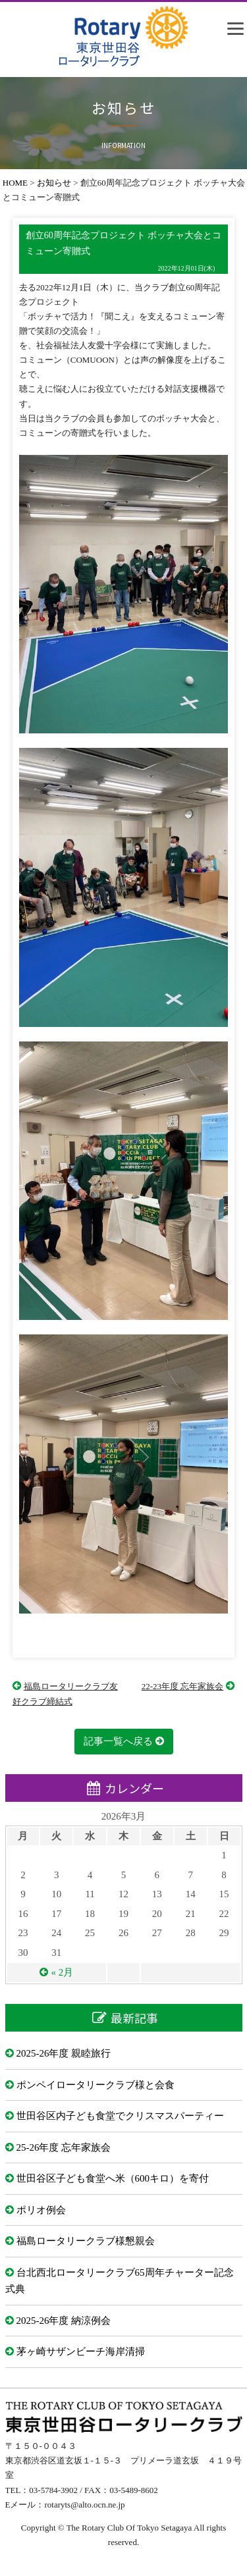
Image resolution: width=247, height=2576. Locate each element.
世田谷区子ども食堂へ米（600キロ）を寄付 (112, 2178)
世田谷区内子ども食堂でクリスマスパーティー (120, 2116)
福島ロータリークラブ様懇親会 (85, 2241)
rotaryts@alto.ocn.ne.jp (84, 2505)
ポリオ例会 (41, 2210)
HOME (15, 183)
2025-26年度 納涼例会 (63, 2320)
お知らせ (54, 183)
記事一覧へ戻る (118, 1741)
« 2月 (62, 1972)
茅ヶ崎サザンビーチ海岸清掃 (80, 2351)
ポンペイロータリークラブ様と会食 (95, 2085)
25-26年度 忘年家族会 (63, 2147)
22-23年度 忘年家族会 (183, 1686)
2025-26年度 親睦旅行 (63, 2053)
